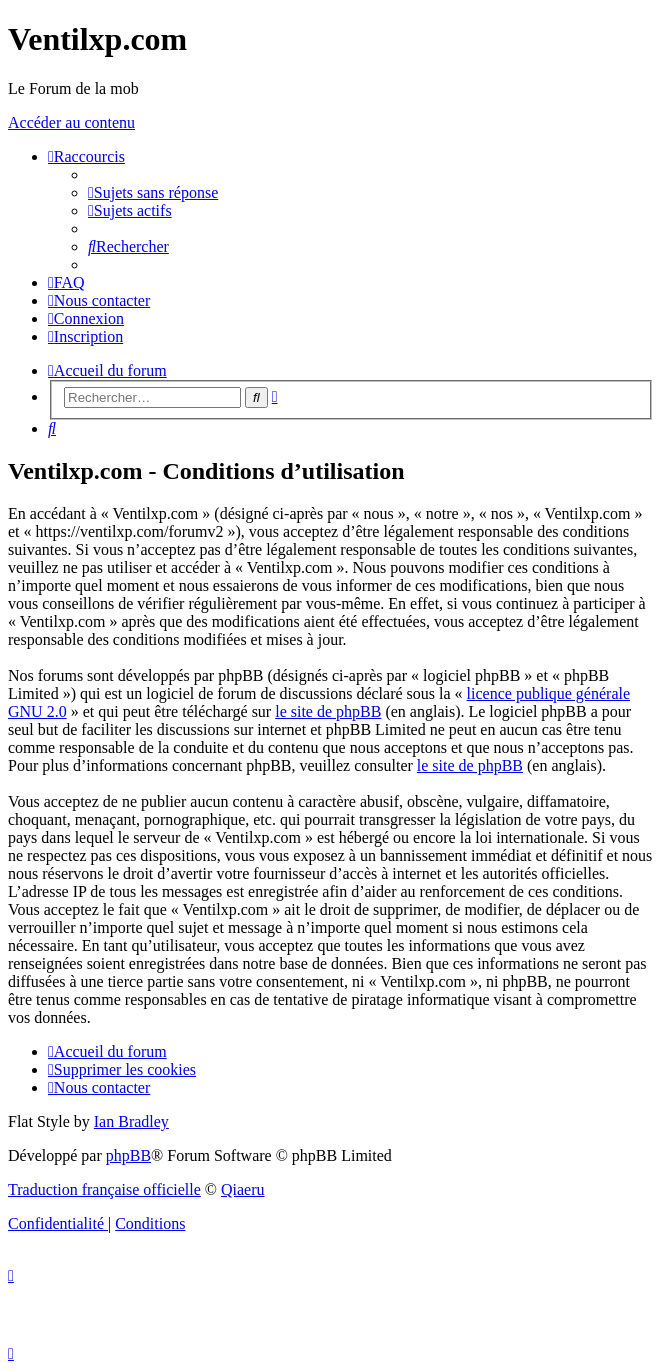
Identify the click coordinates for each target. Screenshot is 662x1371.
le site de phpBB (328, 711)
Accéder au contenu (71, 122)
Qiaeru (243, 1189)
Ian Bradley (131, 1121)
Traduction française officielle (104, 1189)
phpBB (128, 1155)
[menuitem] (153, 192)
